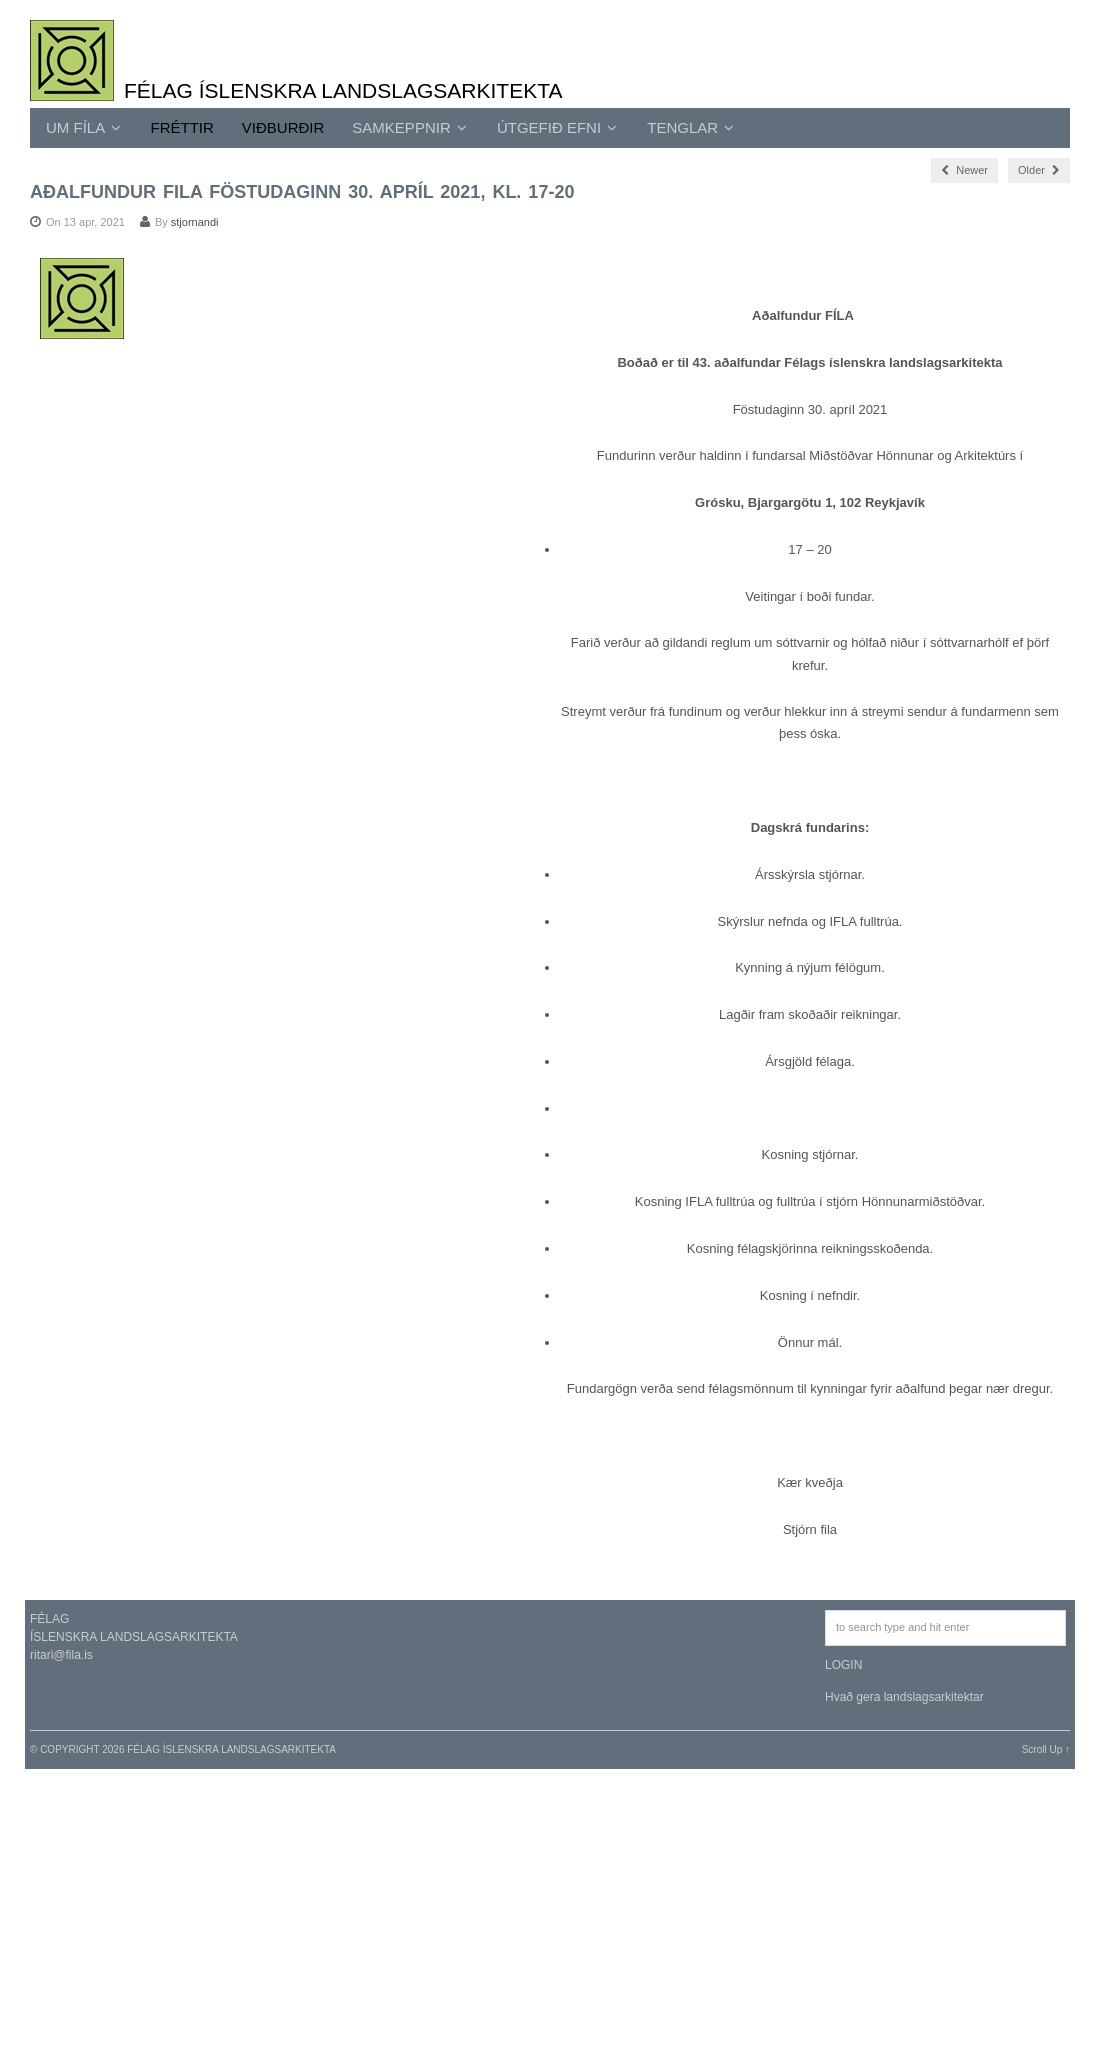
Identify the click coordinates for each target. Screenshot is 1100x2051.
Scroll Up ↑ (1046, 1749)
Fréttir (182, 127)
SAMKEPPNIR (409, 127)
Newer (964, 170)
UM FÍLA (83, 127)
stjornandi (195, 222)
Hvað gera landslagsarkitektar (904, 1697)
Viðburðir (283, 127)
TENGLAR (690, 127)
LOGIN (843, 1665)
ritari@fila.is (61, 1655)
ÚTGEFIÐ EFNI (557, 127)
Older (1039, 170)
